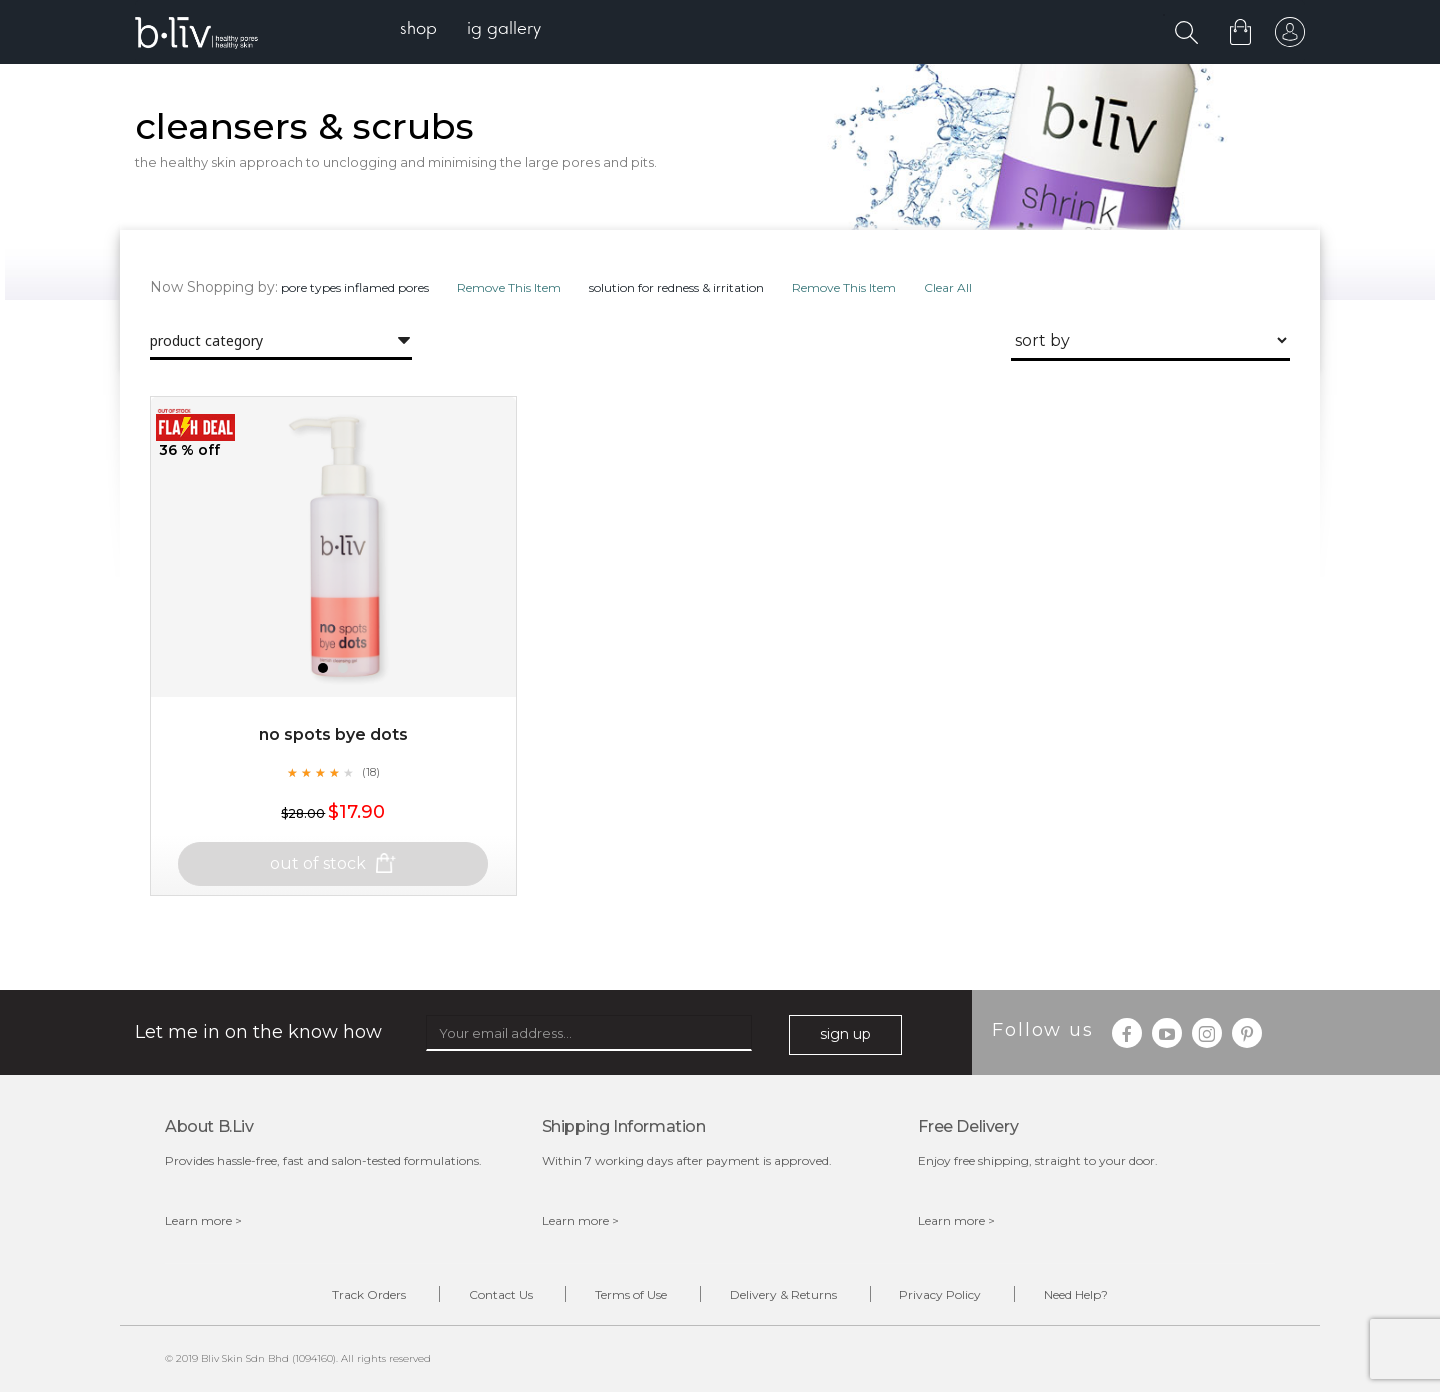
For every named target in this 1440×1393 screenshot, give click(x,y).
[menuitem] (418, 30)
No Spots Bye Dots (333, 734)
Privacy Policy (941, 1294)
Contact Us (500, 1294)
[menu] (470, 30)
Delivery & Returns (783, 1294)
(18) (371, 772)
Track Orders (368, 1294)
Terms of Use (631, 1294)
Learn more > (203, 1220)
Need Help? (1077, 1294)
